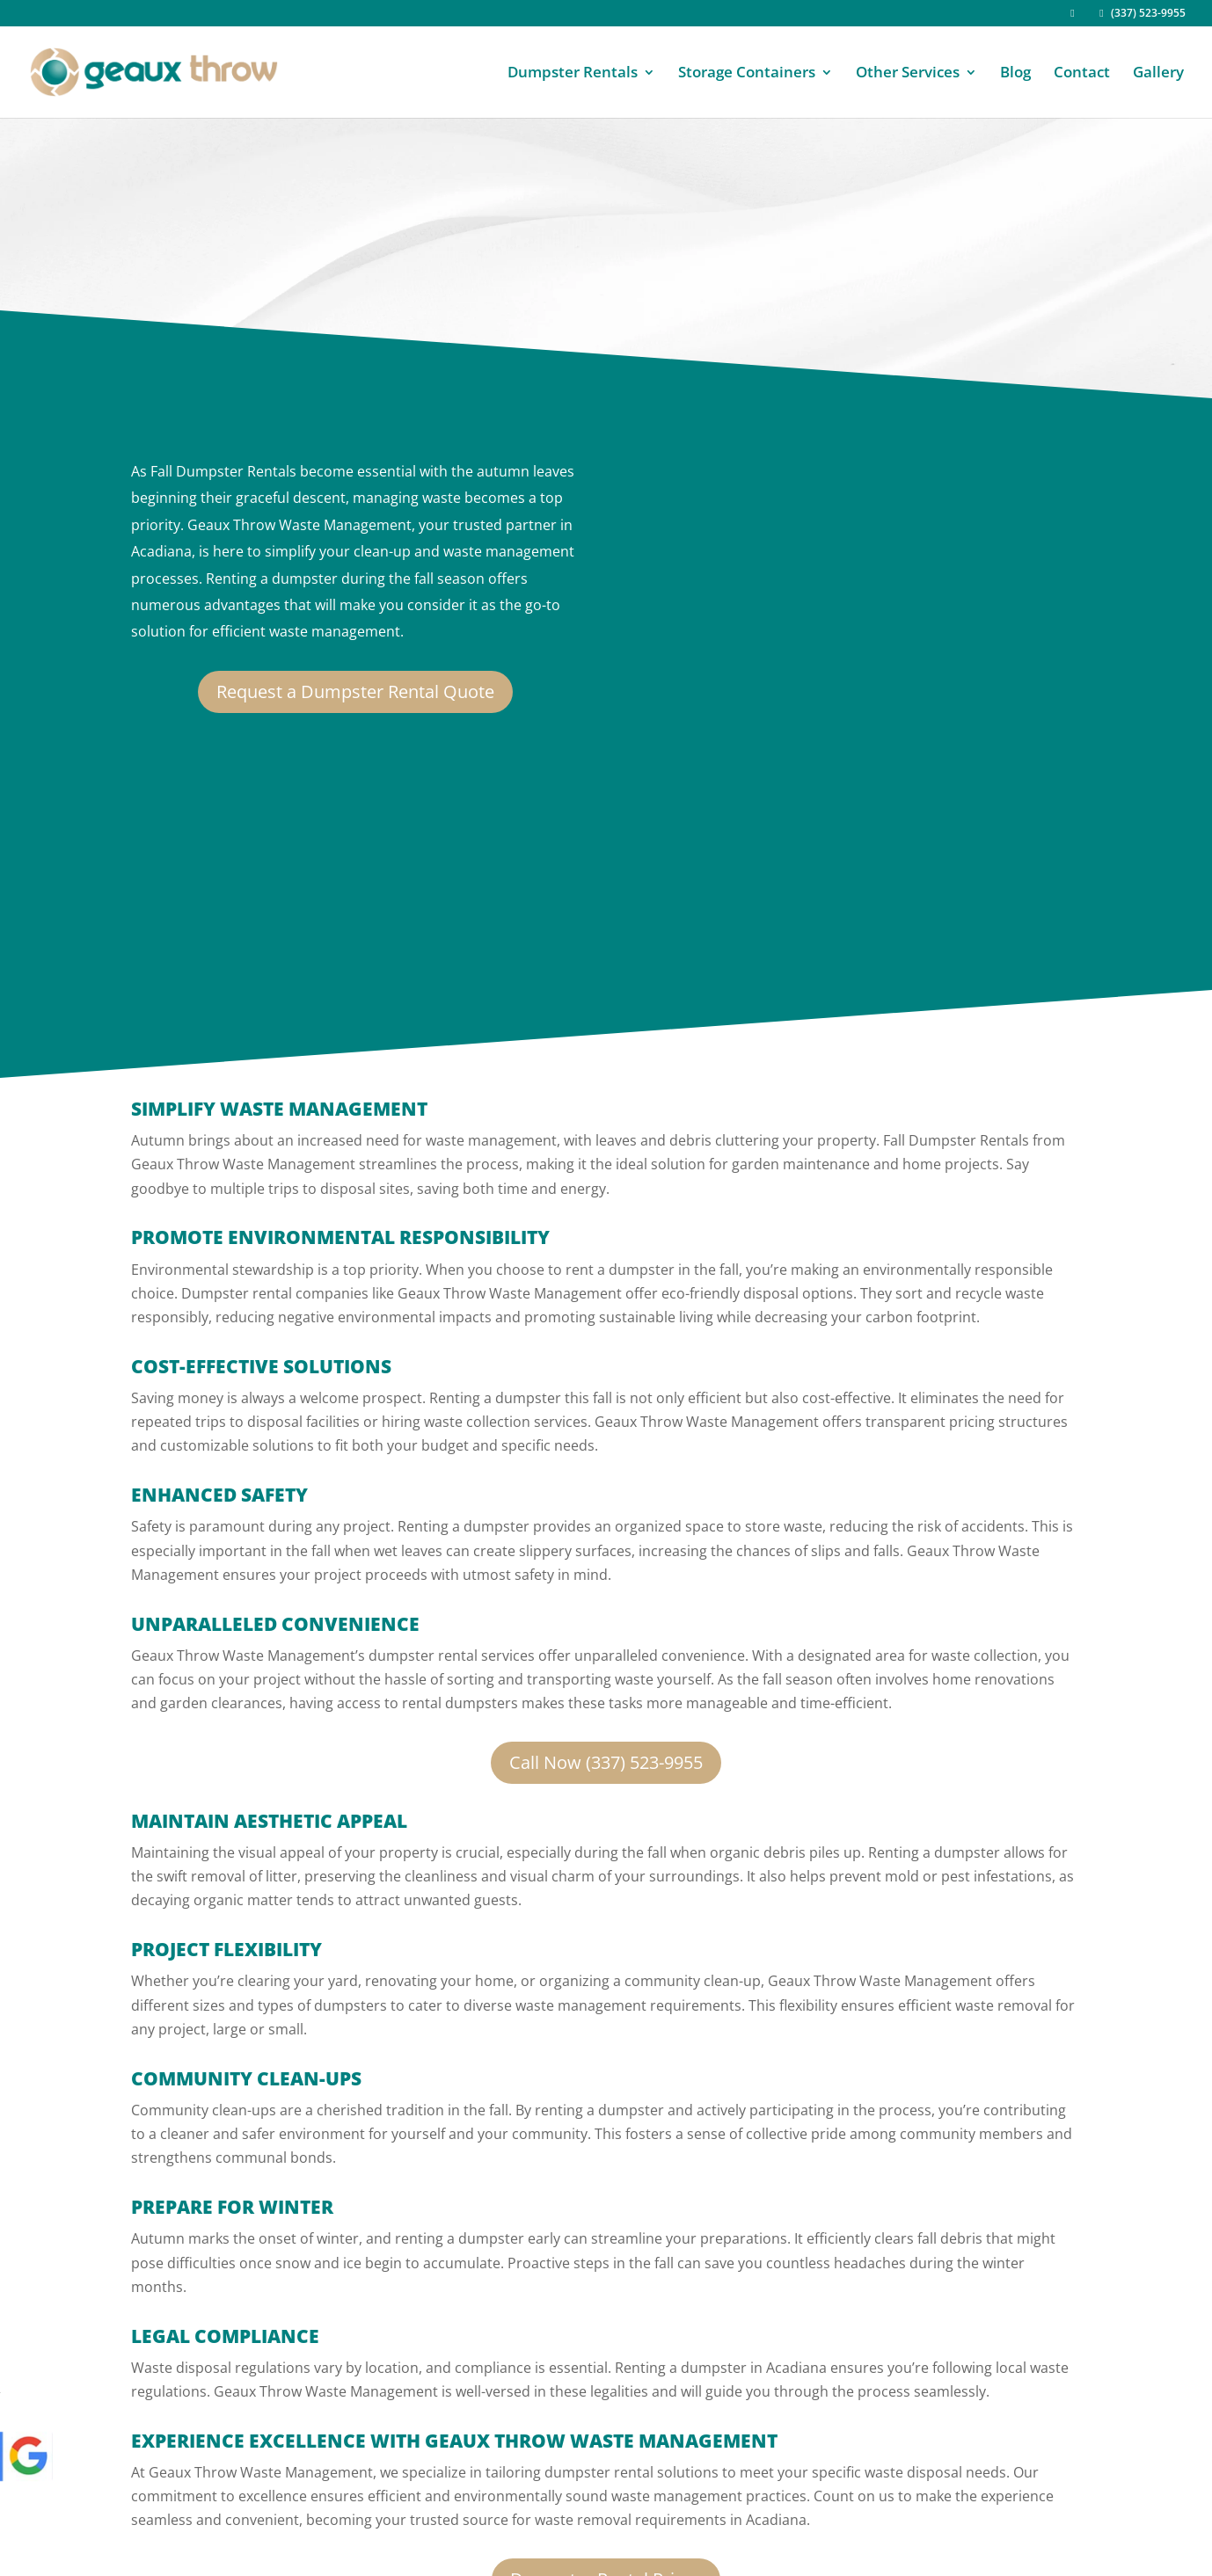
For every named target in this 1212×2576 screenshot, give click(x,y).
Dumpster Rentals (572, 74)
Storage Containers (746, 74)
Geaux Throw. (255, 2531)
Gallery (1158, 74)
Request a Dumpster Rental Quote (355, 691)
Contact (1082, 74)
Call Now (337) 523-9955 (606, 1560)
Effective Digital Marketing (330, 2555)
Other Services (908, 74)
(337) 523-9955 (1140, 14)
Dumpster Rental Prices (606, 2377)
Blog (1015, 74)
